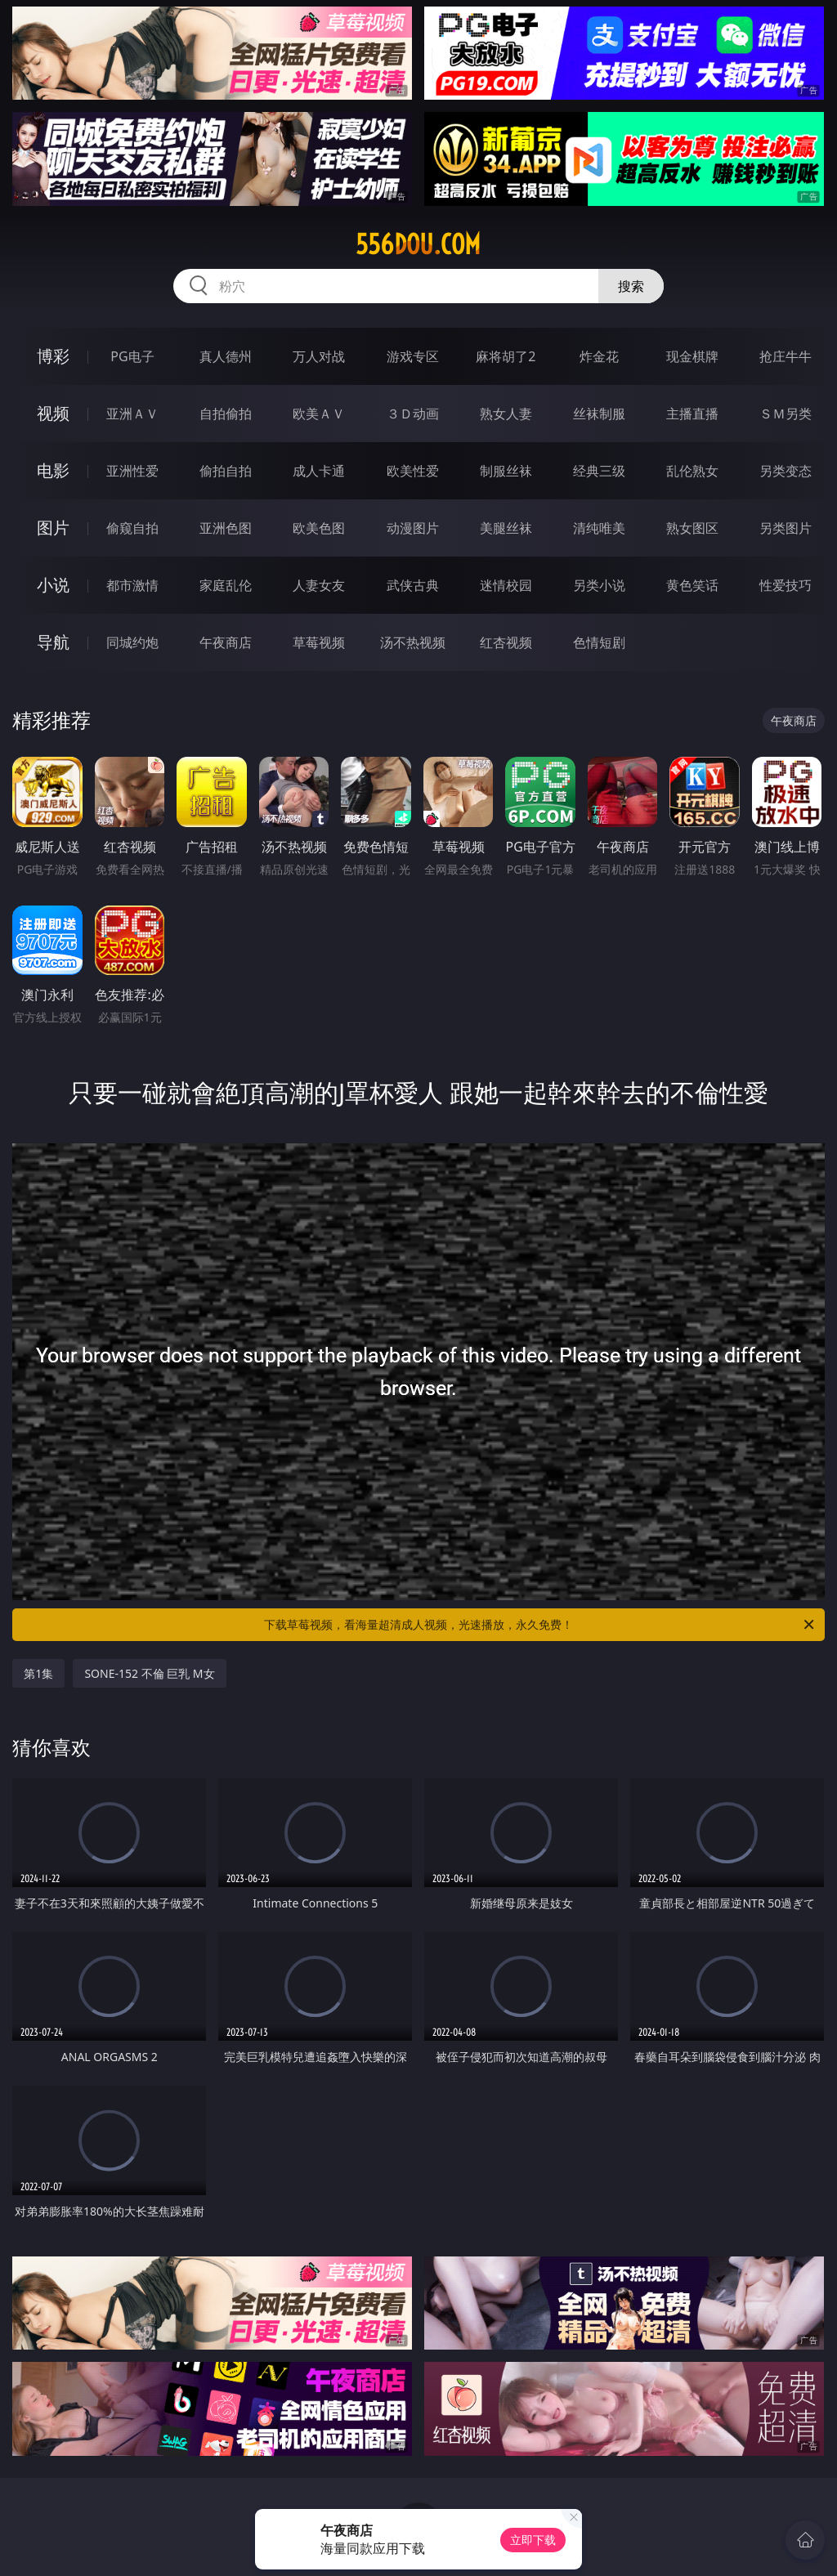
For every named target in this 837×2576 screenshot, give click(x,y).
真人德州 (225, 356)
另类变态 (785, 471)
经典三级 (599, 471)
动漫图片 (413, 528)
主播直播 (692, 414)
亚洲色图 (225, 528)
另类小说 (599, 585)
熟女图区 (692, 528)
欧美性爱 (413, 471)
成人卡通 (319, 471)
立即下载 (533, 2539)
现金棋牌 (692, 356)
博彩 (53, 356)
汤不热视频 (412, 642)
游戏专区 (413, 356)
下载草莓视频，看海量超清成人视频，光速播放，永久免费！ (540, 1625)
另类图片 (785, 528)
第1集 (38, 1673)
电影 (53, 470)
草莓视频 (319, 642)
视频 (53, 413)
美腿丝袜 (506, 528)
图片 (53, 528)
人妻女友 (319, 585)
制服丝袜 (506, 471)
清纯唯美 (599, 528)
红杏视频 (506, 642)
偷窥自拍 (132, 528)
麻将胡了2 (505, 356)
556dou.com (418, 244)
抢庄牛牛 (785, 356)
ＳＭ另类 (785, 414)
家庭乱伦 (225, 585)
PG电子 (132, 356)
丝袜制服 (599, 414)
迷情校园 (506, 585)
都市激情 (132, 585)
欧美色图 (319, 528)
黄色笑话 (692, 585)
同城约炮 (132, 642)
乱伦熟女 (692, 471)
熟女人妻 (506, 414)
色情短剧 (599, 642)
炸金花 (599, 356)
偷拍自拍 (225, 471)
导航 (53, 642)
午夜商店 (225, 642)
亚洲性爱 (132, 471)
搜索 (631, 286)
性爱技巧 (785, 585)
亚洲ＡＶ (132, 414)
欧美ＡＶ (319, 414)
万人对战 (319, 356)
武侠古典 (413, 585)
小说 (53, 585)
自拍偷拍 (225, 414)
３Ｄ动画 (413, 414)
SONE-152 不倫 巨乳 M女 (149, 1673)
